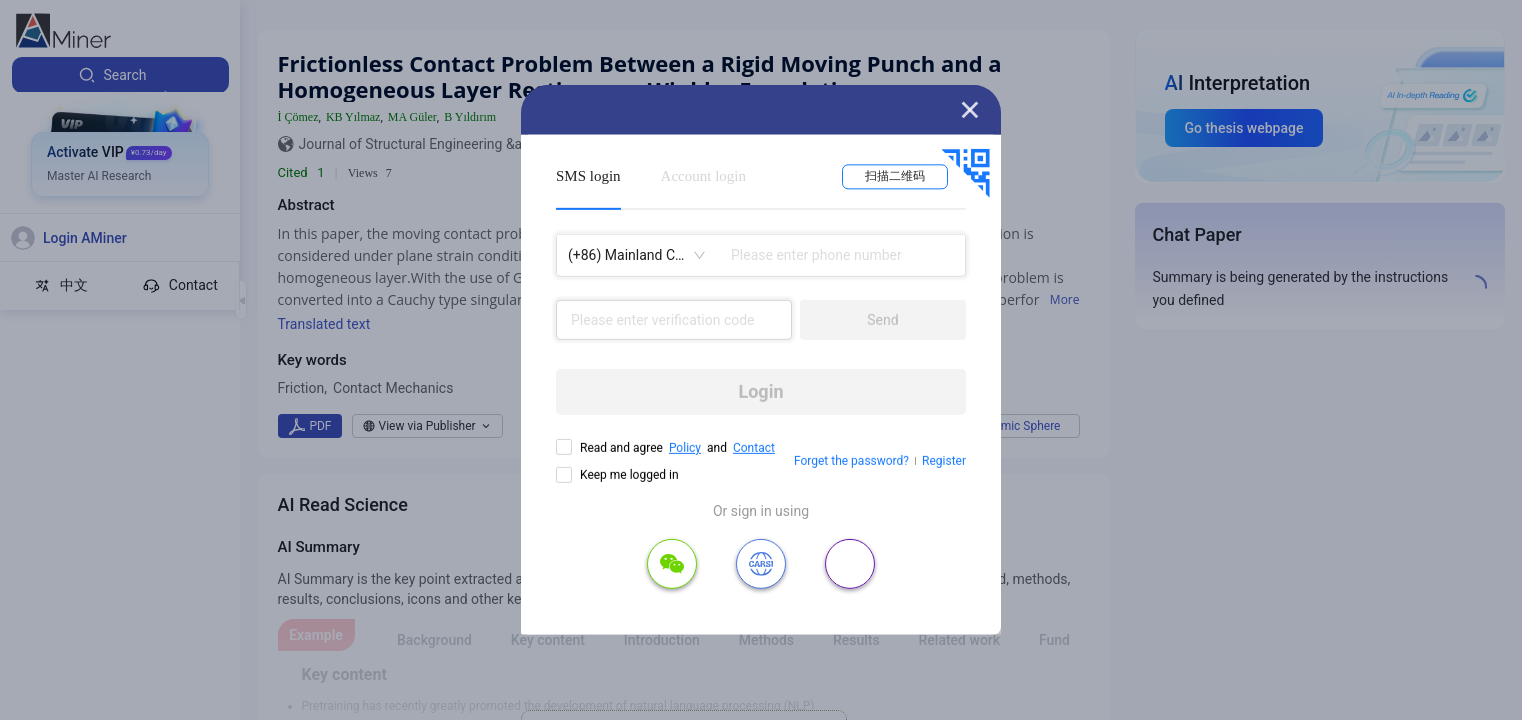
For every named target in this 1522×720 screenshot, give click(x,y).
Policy (685, 448)
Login (760, 391)
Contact (754, 448)
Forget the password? (851, 461)
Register (944, 461)
